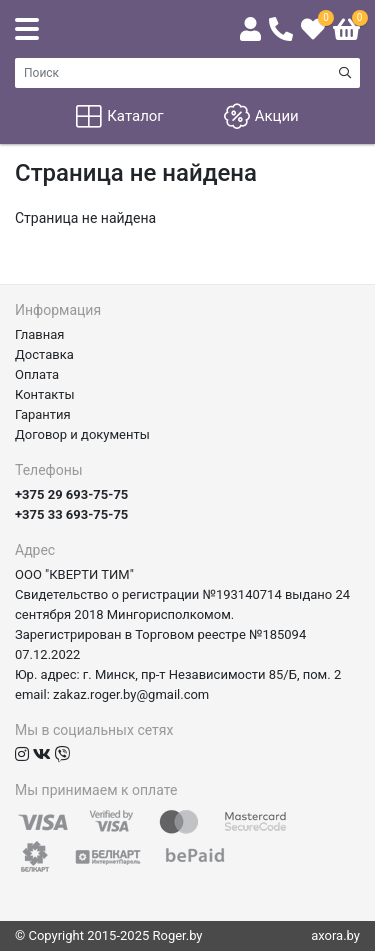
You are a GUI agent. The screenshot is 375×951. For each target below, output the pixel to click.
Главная (39, 334)
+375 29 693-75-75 (71, 494)
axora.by (335, 935)
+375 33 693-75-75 (71, 514)
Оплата (37, 374)
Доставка (44, 354)
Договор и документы (82, 434)
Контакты (45, 394)
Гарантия (43, 414)
